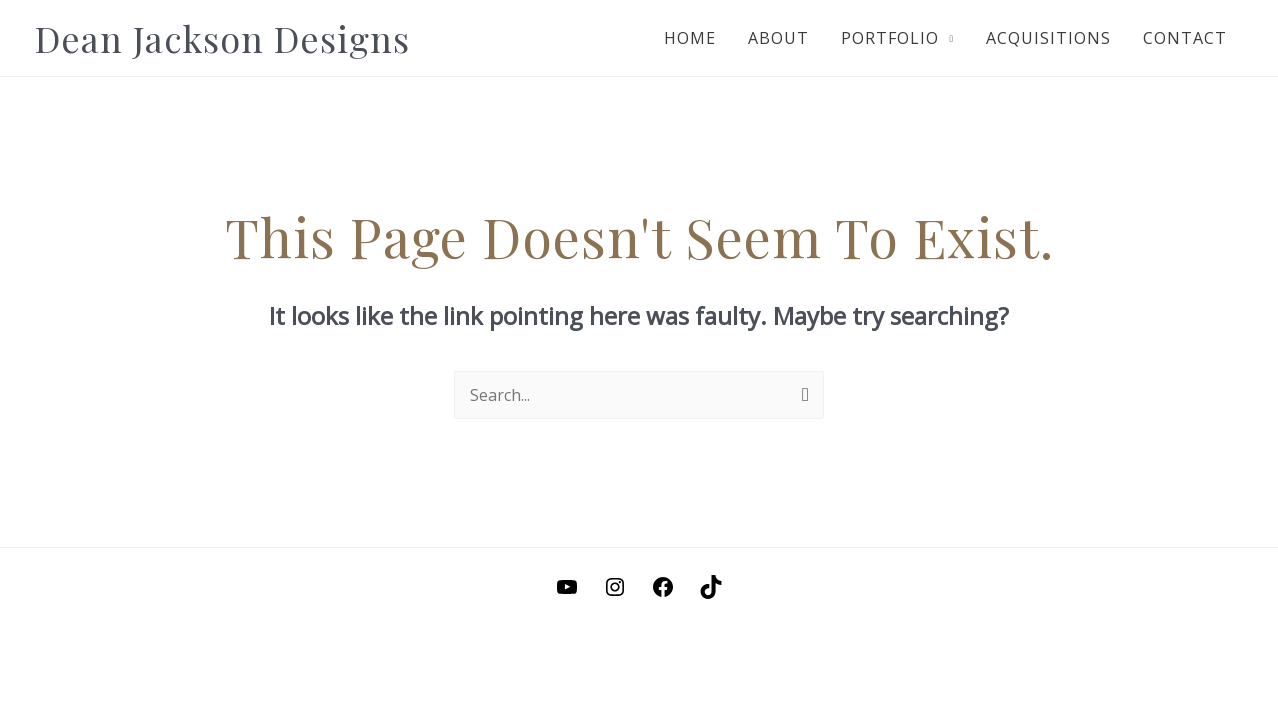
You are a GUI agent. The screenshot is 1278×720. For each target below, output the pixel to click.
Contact (1185, 38)
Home (690, 38)
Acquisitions (1048, 38)
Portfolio (890, 38)
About (778, 38)
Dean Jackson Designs (222, 38)
